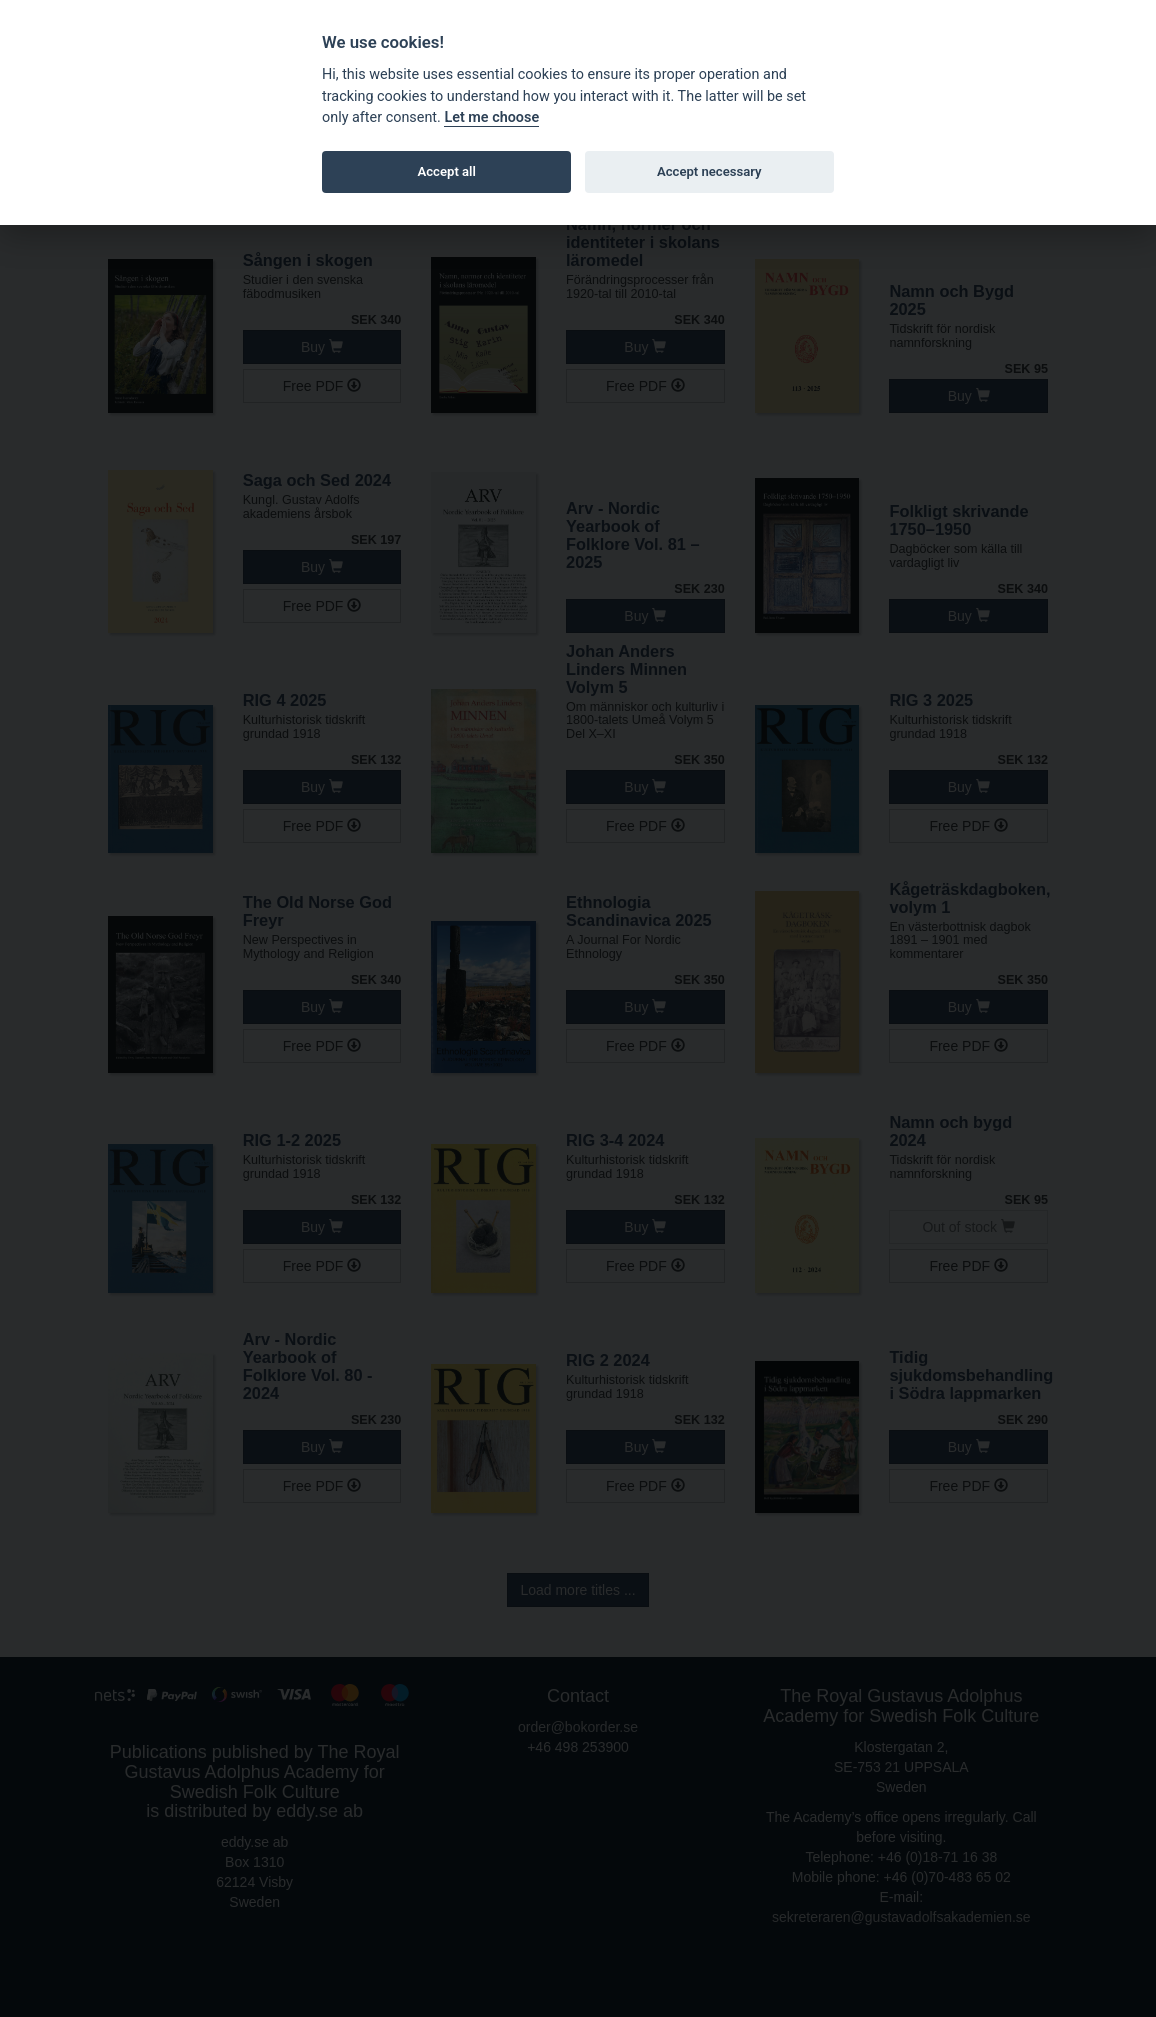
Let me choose (491, 117)
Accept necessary (709, 171)
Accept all (447, 171)
